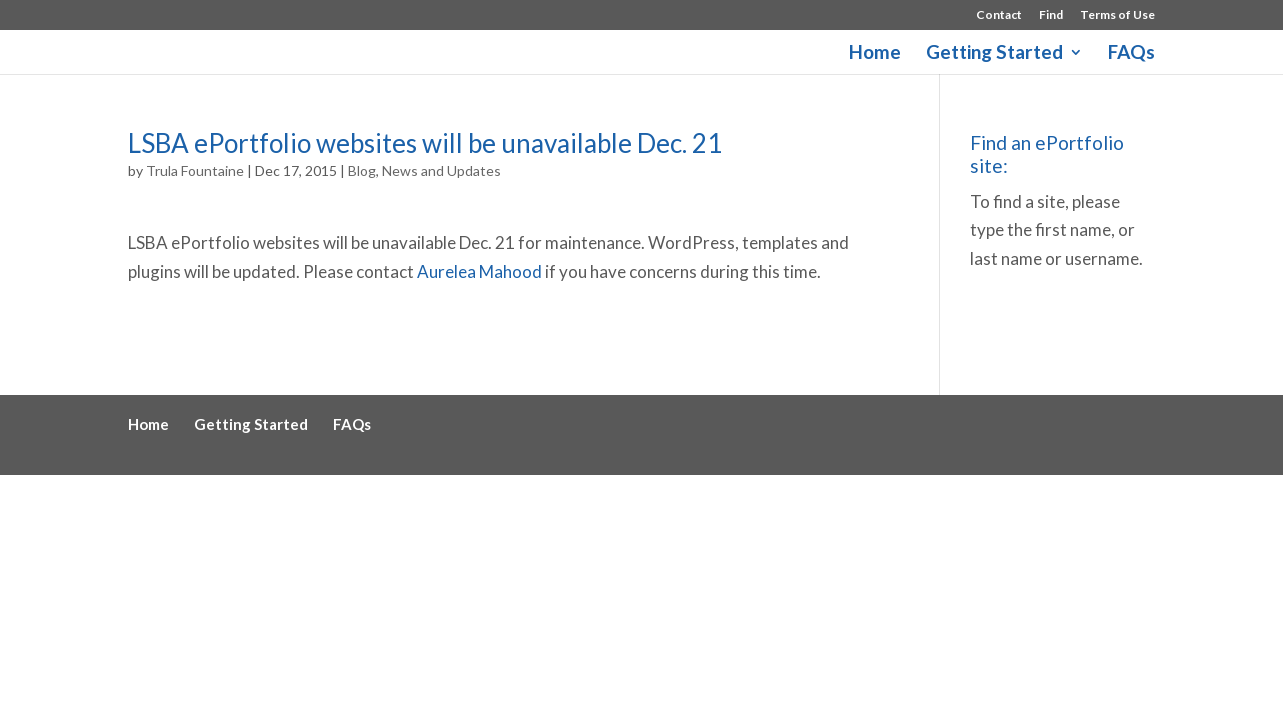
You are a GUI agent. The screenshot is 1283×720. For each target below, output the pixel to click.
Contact (999, 15)
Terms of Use (1117, 15)
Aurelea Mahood (479, 271)
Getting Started (994, 54)
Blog (362, 170)
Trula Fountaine (195, 170)
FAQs (1131, 54)
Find (1051, 15)
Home (875, 54)
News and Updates (441, 170)
